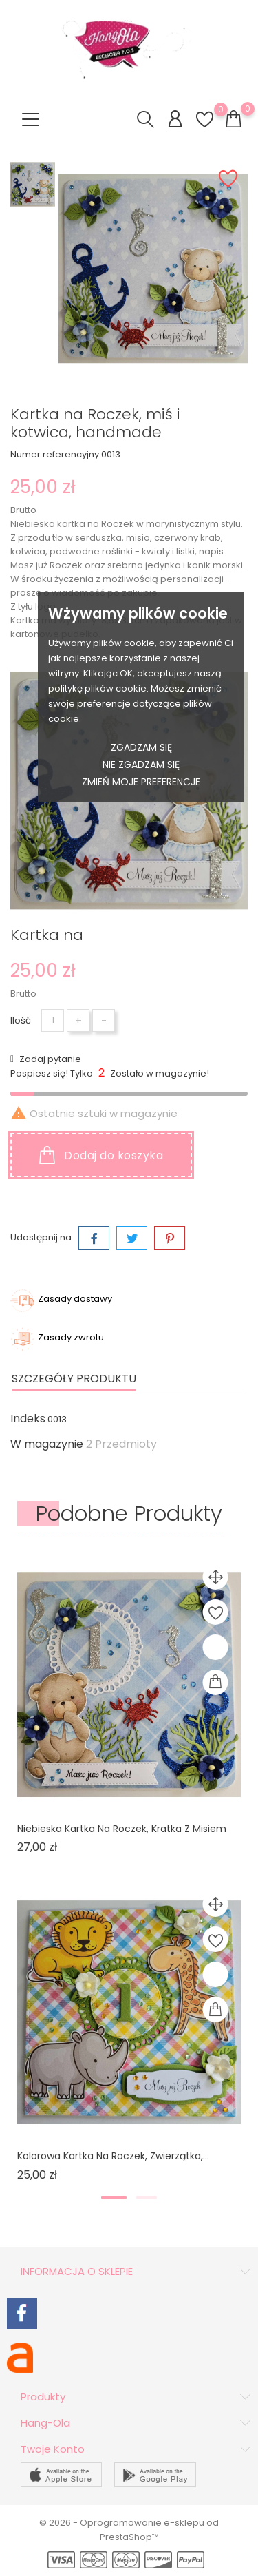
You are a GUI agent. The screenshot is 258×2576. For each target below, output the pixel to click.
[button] (114, 2197)
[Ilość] (52, 1020)
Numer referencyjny (54, 454)
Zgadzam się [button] (141, 747)
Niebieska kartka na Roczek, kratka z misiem (121, 1829)
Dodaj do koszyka (101, 1155)
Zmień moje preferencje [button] (141, 782)
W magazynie (46, 1444)
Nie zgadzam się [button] (141, 764)
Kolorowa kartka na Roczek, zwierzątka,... (113, 2156)
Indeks (27, 1419)
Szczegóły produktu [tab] (74, 1378)
